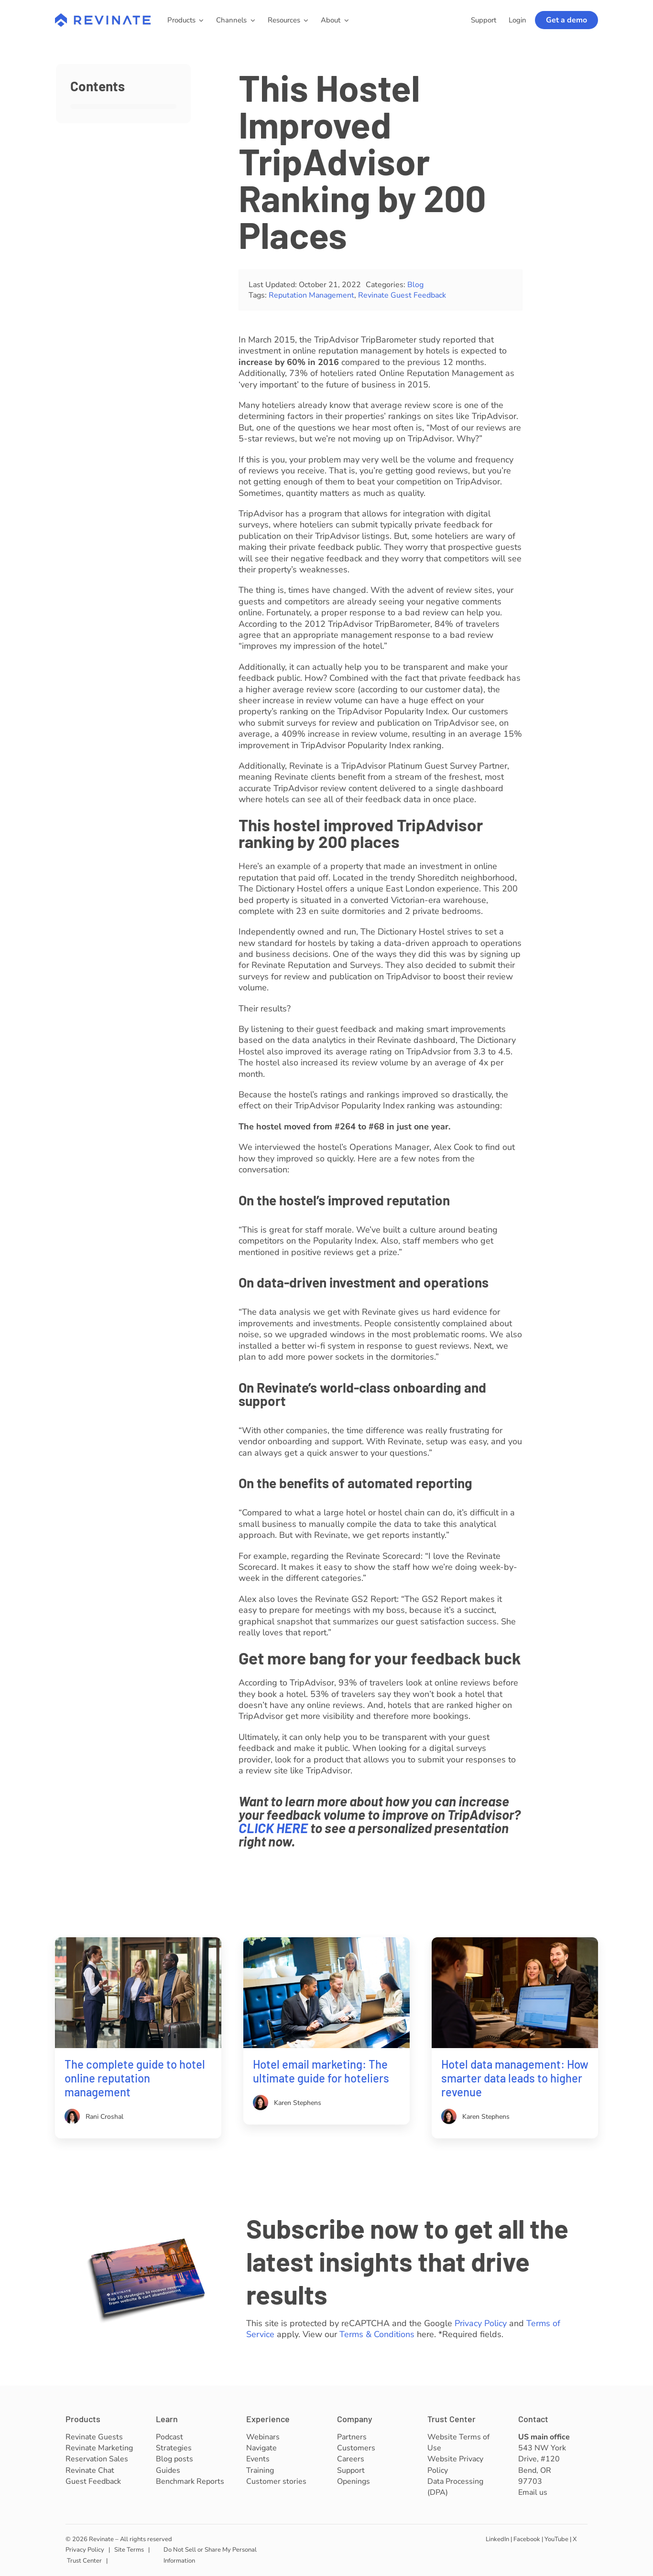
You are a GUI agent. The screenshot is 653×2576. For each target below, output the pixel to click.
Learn (167, 2419)
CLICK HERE (273, 1828)
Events (258, 2459)
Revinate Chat (89, 2470)
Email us (532, 2492)
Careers (350, 2459)
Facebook (526, 2539)
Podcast (169, 2437)
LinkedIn (497, 2539)
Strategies (174, 2448)
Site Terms (129, 2549)
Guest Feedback (93, 2481)
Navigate (261, 2448)
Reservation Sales (96, 2459)
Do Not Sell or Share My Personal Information (210, 2555)
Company (354, 2419)
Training (260, 2470)
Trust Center (451, 2419)
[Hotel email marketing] (326, 1941)
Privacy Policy (481, 2323)
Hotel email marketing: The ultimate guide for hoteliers (321, 2071)
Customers (356, 2448)
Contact (533, 2419)
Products (82, 2419)
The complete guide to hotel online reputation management (135, 2078)
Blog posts (174, 2459)
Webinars (263, 2437)
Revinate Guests (94, 2437)
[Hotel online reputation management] (138, 1941)
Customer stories (276, 2481)
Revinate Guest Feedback (402, 295)
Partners (352, 2437)
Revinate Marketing (99, 2448)
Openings (353, 2481)
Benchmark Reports (190, 2481)
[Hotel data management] (515, 1941)
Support (351, 2470)
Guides (168, 2470)
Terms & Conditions (376, 2334)
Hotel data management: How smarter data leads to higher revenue (514, 2078)
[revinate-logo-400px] (103, 17)
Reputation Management (311, 295)
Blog (415, 284)
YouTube (556, 2539)
